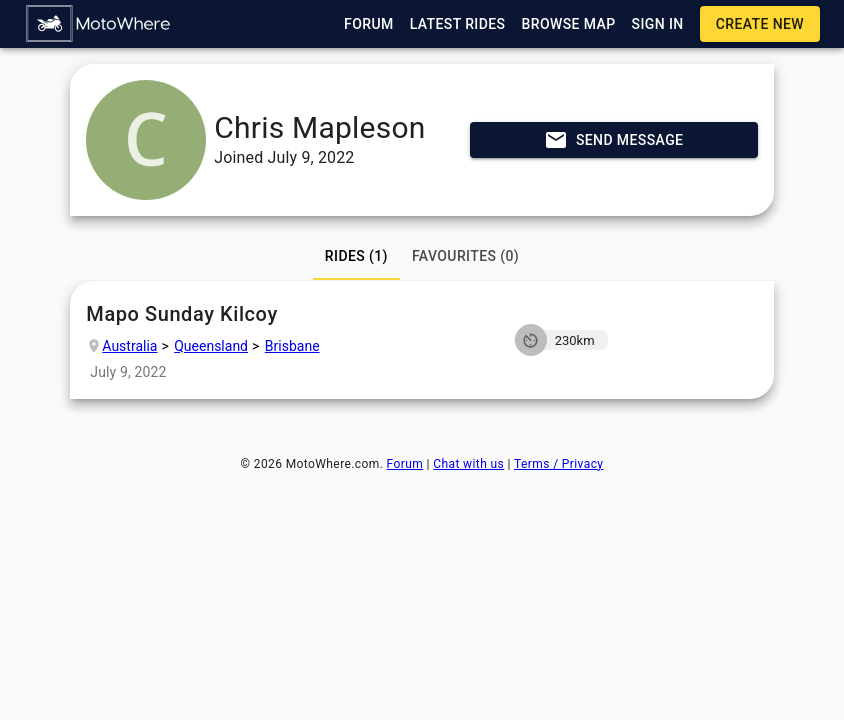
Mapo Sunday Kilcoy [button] (285, 314)
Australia (129, 346)
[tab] (356, 256)
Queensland (211, 346)
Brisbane (292, 346)
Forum (405, 464)
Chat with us (468, 464)
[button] (99, 24)
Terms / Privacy (558, 464)
